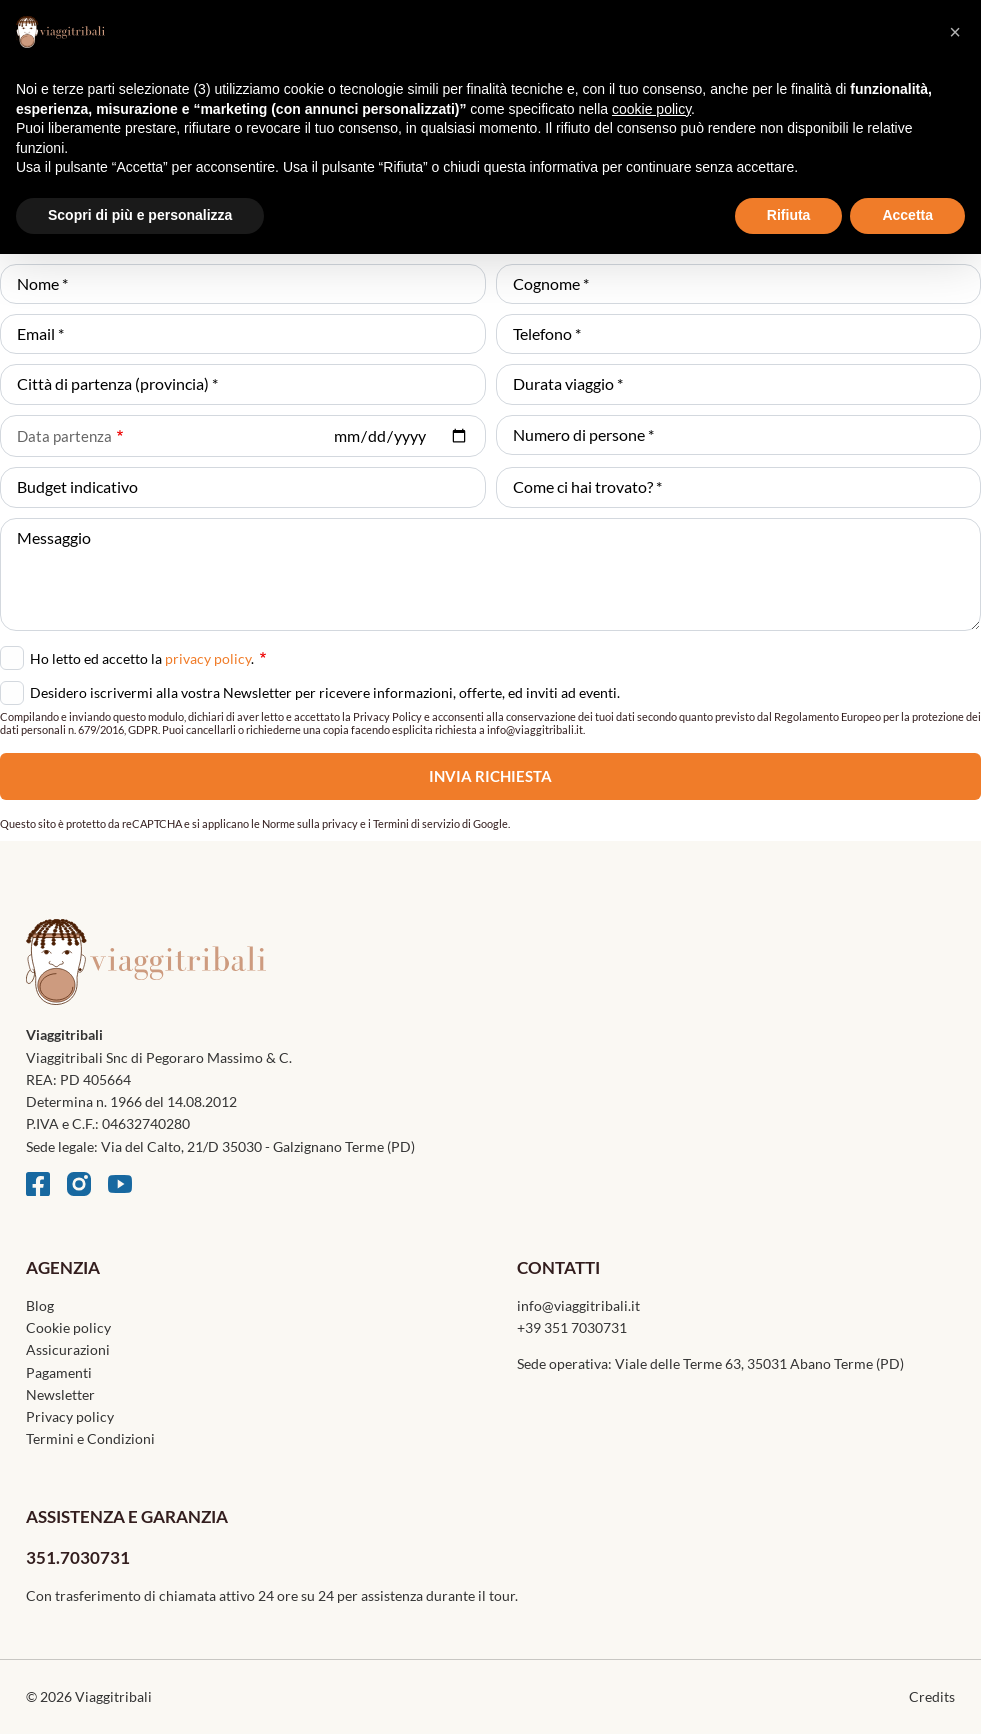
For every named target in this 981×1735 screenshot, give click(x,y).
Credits (932, 1696)
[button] (955, 32)
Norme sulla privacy (310, 823)
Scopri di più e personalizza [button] (140, 215)
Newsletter (60, 1394)
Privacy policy (70, 1416)
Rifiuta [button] (789, 215)
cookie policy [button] (651, 109)
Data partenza (64, 436)
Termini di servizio (416, 823)
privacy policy (208, 658)
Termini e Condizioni (90, 1438)
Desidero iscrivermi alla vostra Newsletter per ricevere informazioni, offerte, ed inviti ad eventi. (325, 692)
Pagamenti (59, 1372)
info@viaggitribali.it (578, 1305)
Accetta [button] (907, 215)
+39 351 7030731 (572, 1327)
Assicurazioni (68, 1349)
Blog (40, 1305)
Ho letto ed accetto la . (148, 656)
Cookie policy (68, 1327)
